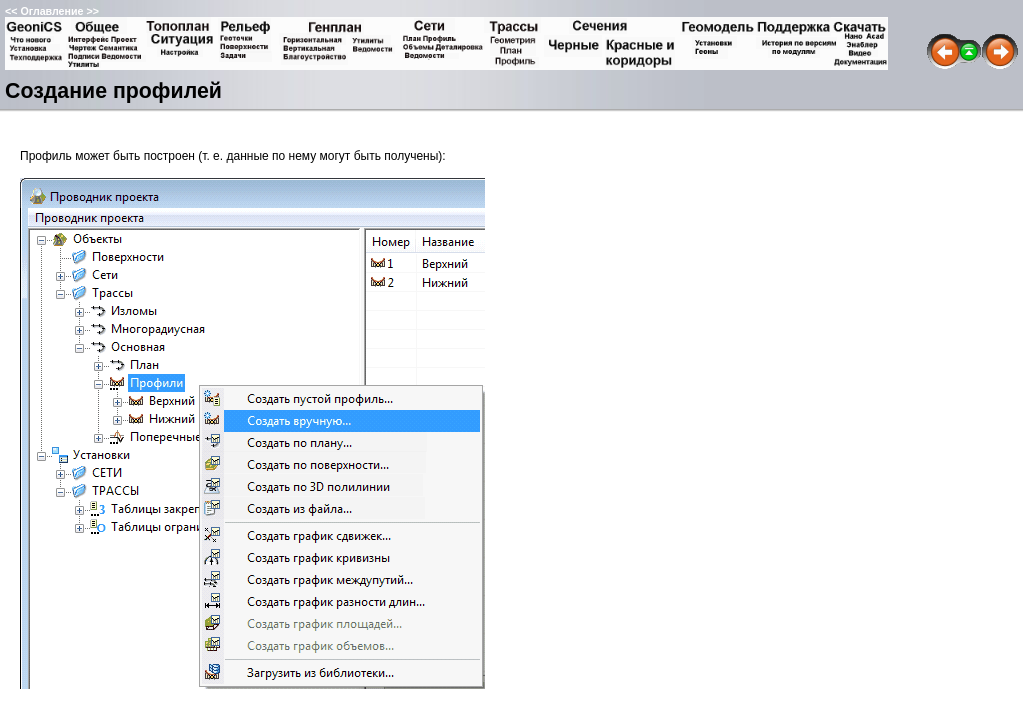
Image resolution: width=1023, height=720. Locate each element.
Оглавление (51, 11)
